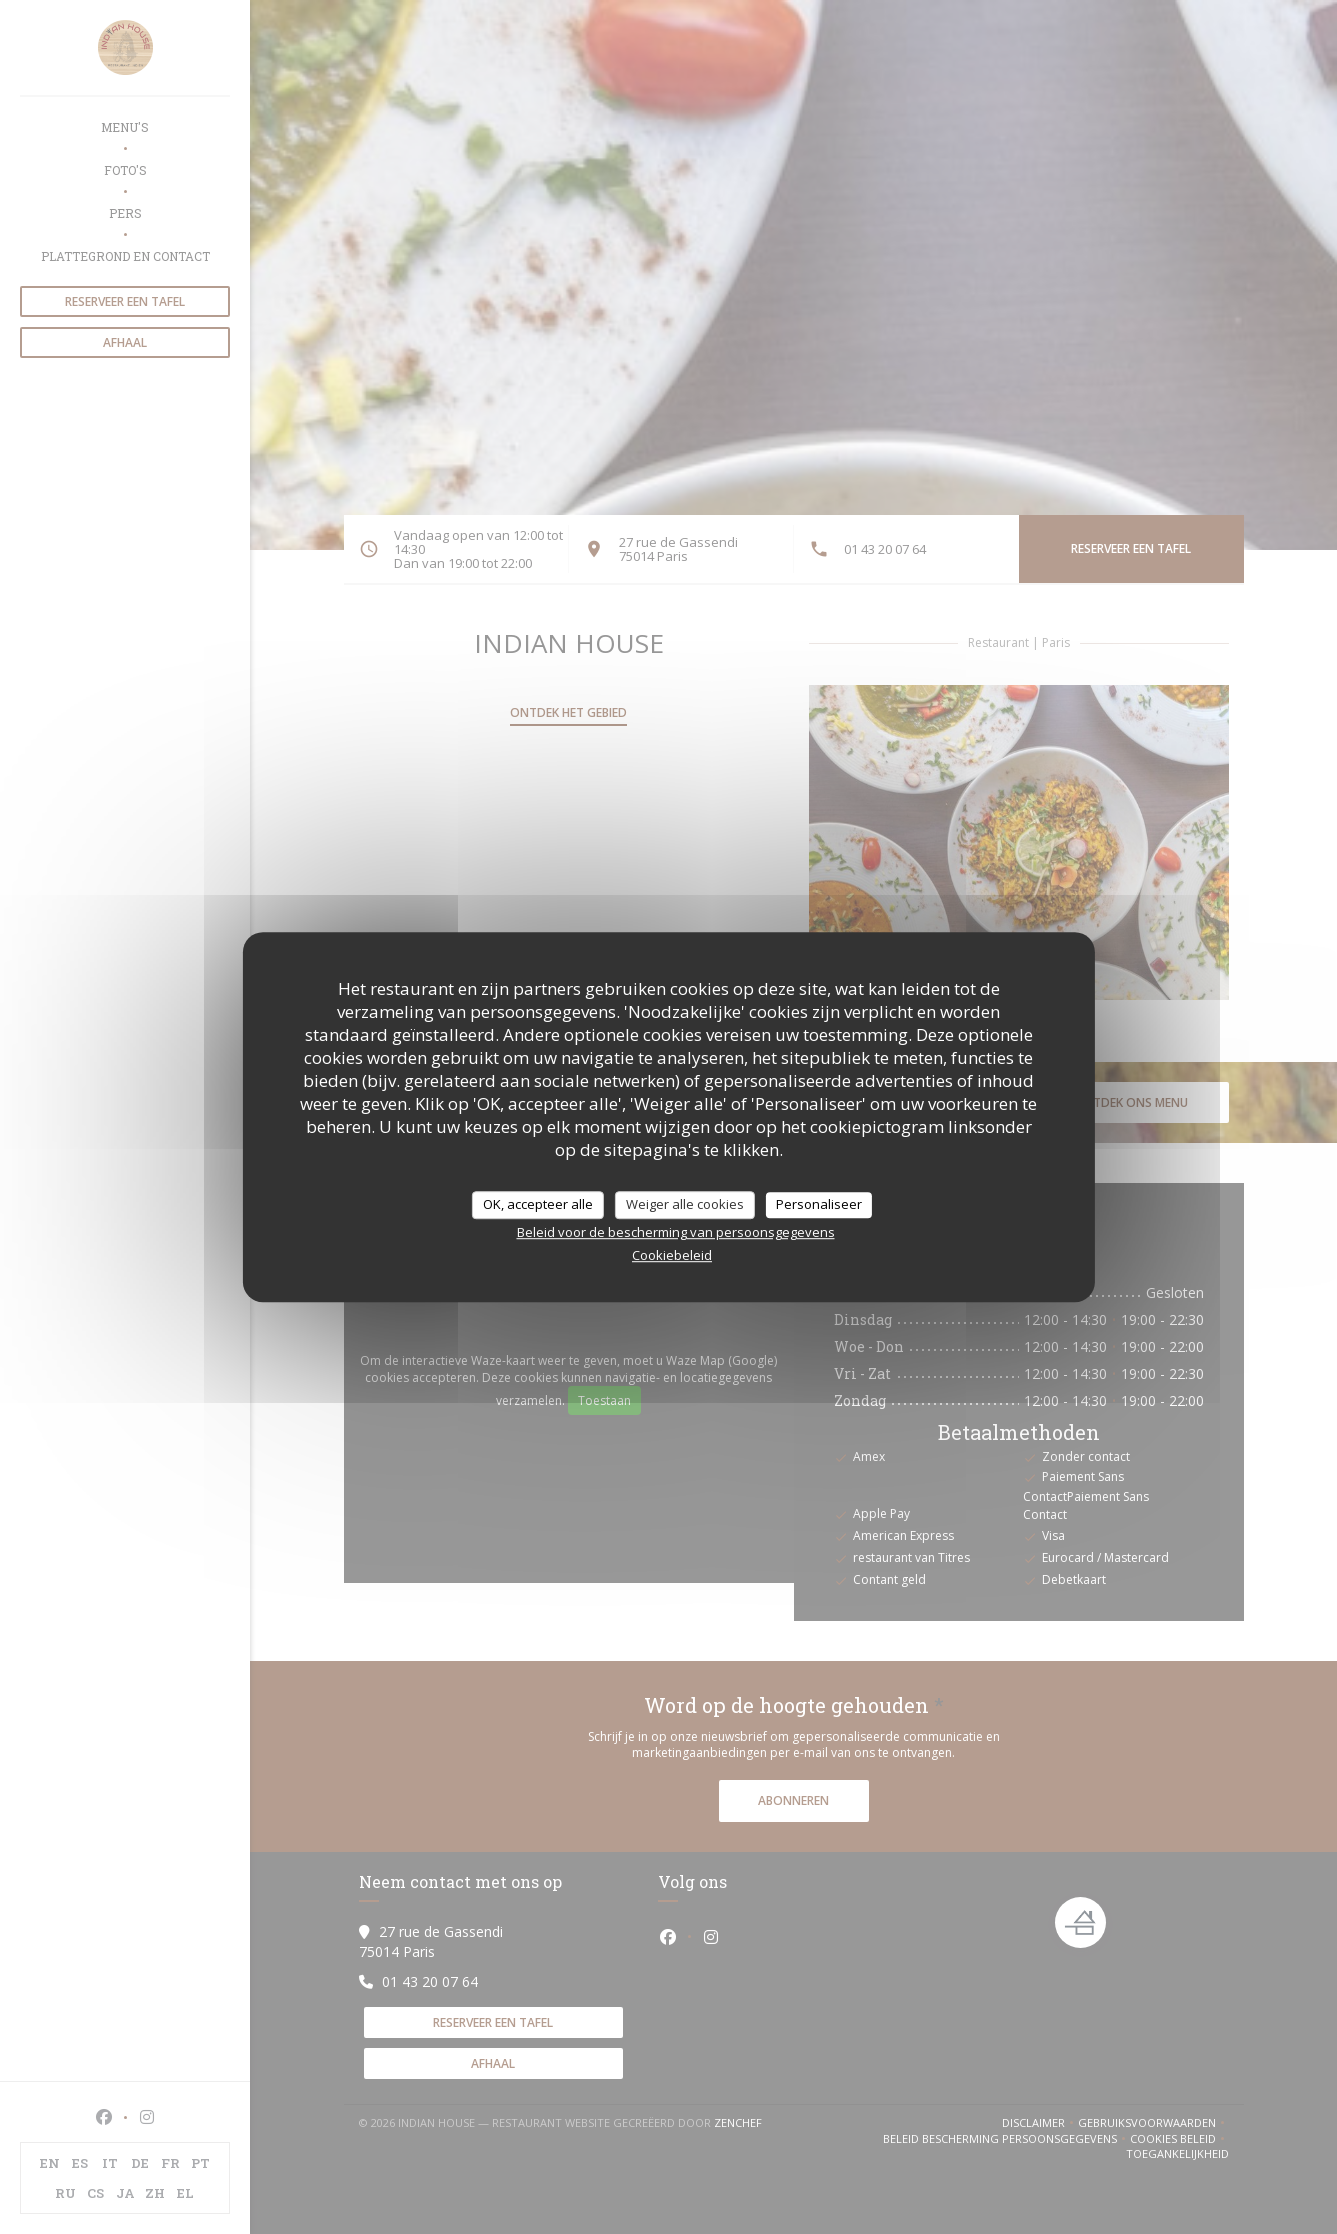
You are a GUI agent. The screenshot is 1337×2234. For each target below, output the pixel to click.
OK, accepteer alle (538, 1204)
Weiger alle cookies (685, 1204)
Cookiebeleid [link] (672, 1255)
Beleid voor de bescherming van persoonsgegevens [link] (676, 1232)
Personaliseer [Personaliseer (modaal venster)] (819, 1204)
